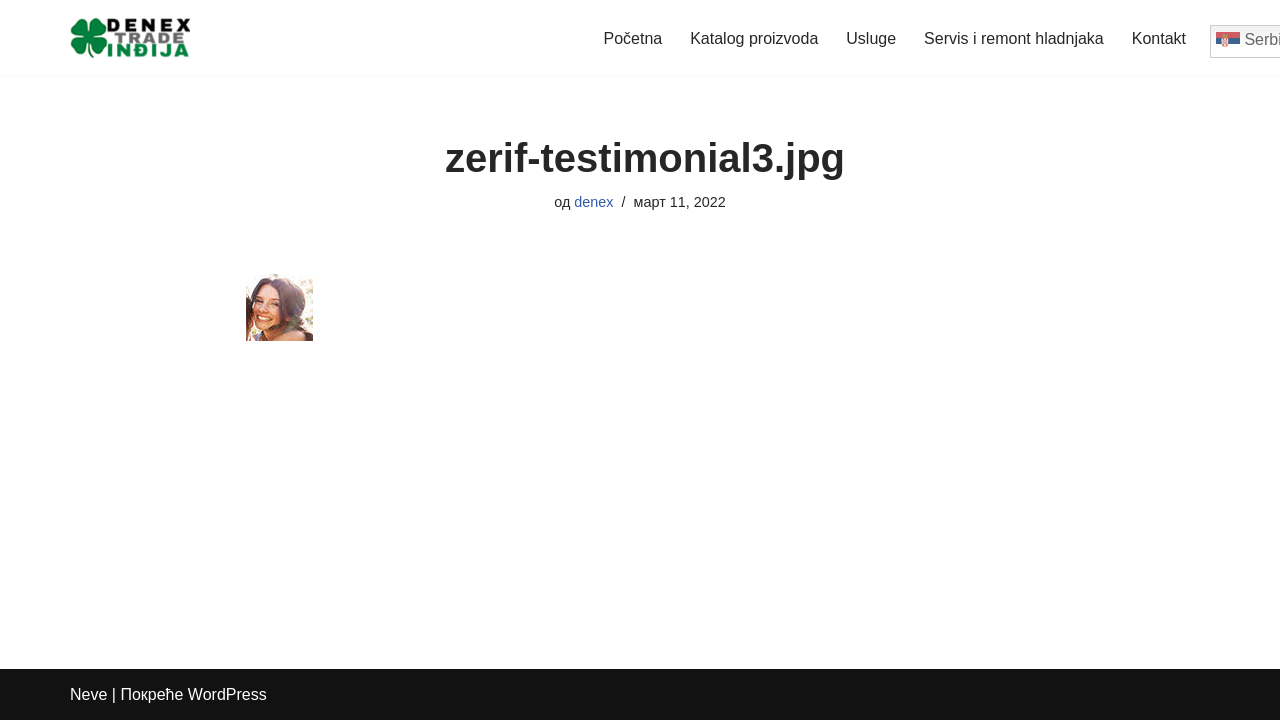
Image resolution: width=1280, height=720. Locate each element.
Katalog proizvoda (754, 38)
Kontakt (1159, 38)
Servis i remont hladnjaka (1014, 38)
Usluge (871, 38)
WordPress (227, 694)
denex (593, 202)
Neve (88, 694)
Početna (632, 38)
